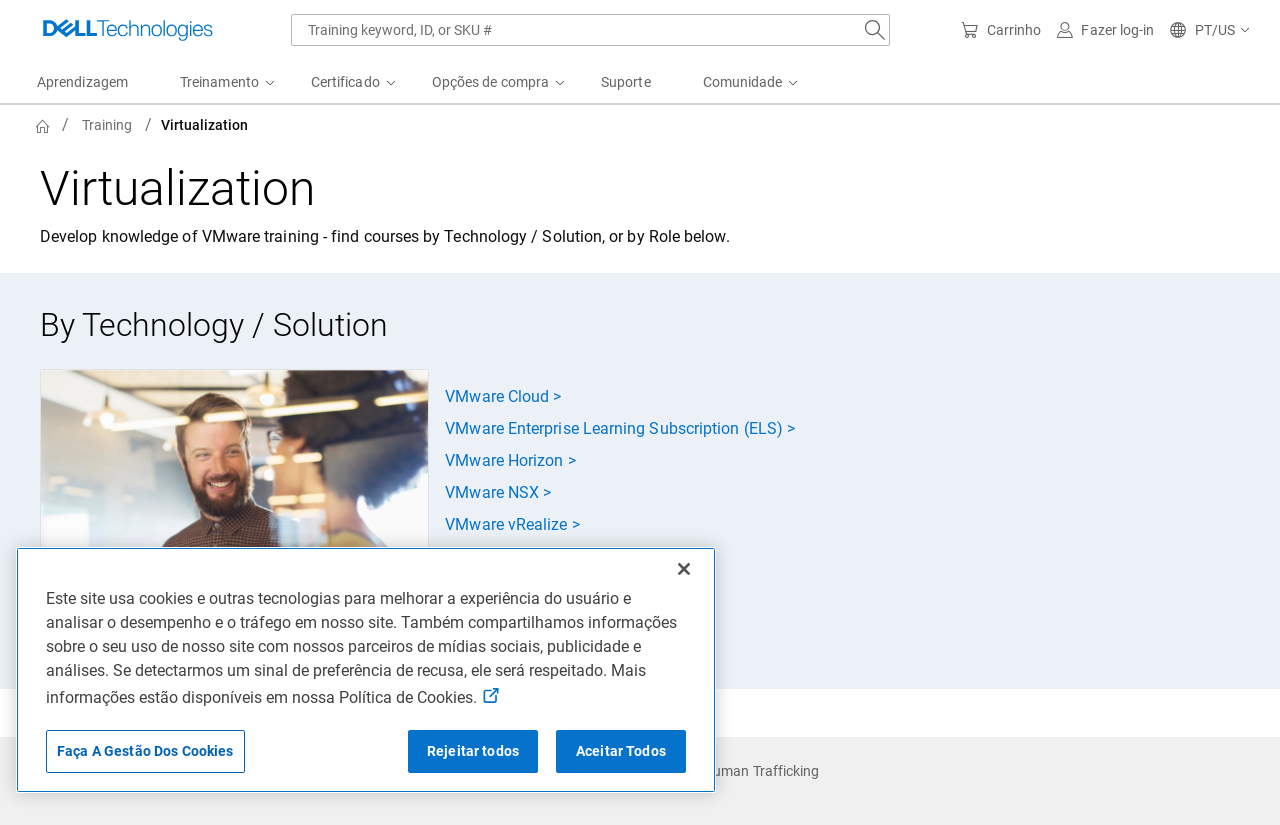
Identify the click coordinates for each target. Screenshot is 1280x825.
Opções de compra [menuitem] (490, 82)
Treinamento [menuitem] (219, 82)
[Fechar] (684, 569)
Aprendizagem (82, 82)
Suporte (626, 82)
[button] (1210, 30)
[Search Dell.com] (875, 30)
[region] (366, 670)
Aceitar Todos (621, 751)
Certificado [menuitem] (345, 82)
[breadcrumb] (520, 125)
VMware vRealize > (512, 524)
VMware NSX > (498, 492)
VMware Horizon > (510, 460)
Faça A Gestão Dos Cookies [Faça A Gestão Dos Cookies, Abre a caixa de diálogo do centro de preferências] (145, 751)
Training (107, 125)
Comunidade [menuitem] (743, 82)
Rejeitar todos (473, 751)
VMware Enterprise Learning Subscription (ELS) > (620, 428)
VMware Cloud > (503, 396)
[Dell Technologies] (128, 30)
